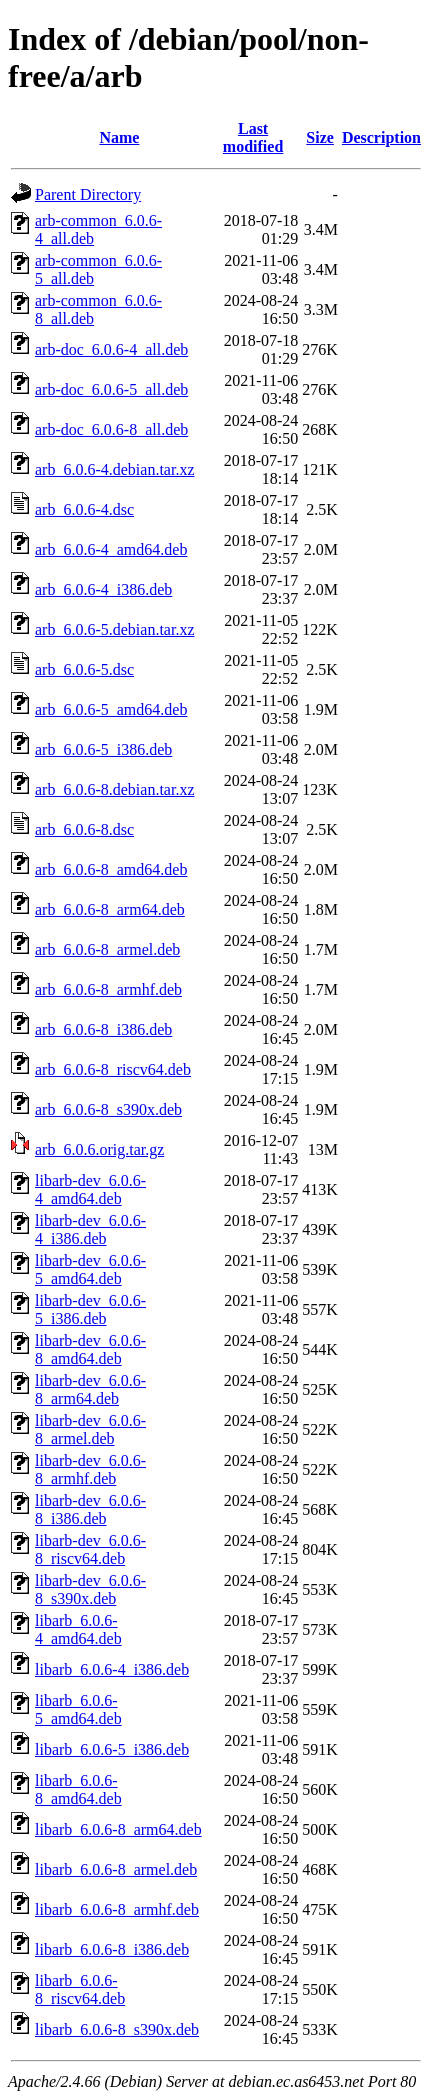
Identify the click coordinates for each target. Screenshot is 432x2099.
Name (119, 137)
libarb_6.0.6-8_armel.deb (116, 1869)
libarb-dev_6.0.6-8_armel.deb (90, 1429)
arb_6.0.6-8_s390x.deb (108, 1109)
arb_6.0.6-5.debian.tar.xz (115, 629)
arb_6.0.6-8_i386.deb (103, 1029)
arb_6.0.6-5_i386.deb (103, 749)
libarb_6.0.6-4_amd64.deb (78, 1629)
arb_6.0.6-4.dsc (84, 509)
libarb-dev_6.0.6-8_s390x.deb (90, 1589)
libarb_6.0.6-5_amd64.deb (78, 1709)
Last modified (253, 137)
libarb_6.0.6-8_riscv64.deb (80, 1989)
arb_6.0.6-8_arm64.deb (110, 909)
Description (381, 137)
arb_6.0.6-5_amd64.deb (111, 709)
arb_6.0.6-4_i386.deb (103, 589)
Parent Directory (88, 194)
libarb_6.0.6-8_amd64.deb (78, 1789)
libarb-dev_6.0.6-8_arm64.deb (90, 1389)
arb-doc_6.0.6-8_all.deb (111, 429)
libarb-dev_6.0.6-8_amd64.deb (90, 1349)
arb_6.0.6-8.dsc (84, 829)
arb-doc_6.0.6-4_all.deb (111, 349)
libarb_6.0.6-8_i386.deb (112, 1949)
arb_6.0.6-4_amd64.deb (111, 549)
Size (320, 137)
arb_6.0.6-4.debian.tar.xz (115, 469)
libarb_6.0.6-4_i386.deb (112, 1669)
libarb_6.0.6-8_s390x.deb (117, 2029)
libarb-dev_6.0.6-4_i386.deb (90, 1229)
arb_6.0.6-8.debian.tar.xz (115, 789)
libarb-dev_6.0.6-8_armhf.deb (90, 1469)
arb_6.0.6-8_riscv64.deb (113, 1069)
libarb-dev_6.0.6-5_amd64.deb (90, 1269)
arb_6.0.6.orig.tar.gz (99, 1149)
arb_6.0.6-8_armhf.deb (108, 989)
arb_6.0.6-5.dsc (84, 669)
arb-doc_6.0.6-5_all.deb (111, 389)
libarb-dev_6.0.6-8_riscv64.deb (90, 1549)
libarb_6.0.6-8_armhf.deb (117, 1909)
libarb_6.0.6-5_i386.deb (112, 1749)
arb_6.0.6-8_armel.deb (107, 949)
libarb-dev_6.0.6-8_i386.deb (90, 1509)
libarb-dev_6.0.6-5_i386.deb (90, 1309)
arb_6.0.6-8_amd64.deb (111, 869)
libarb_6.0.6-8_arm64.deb (118, 1829)
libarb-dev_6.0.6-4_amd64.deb (90, 1189)
